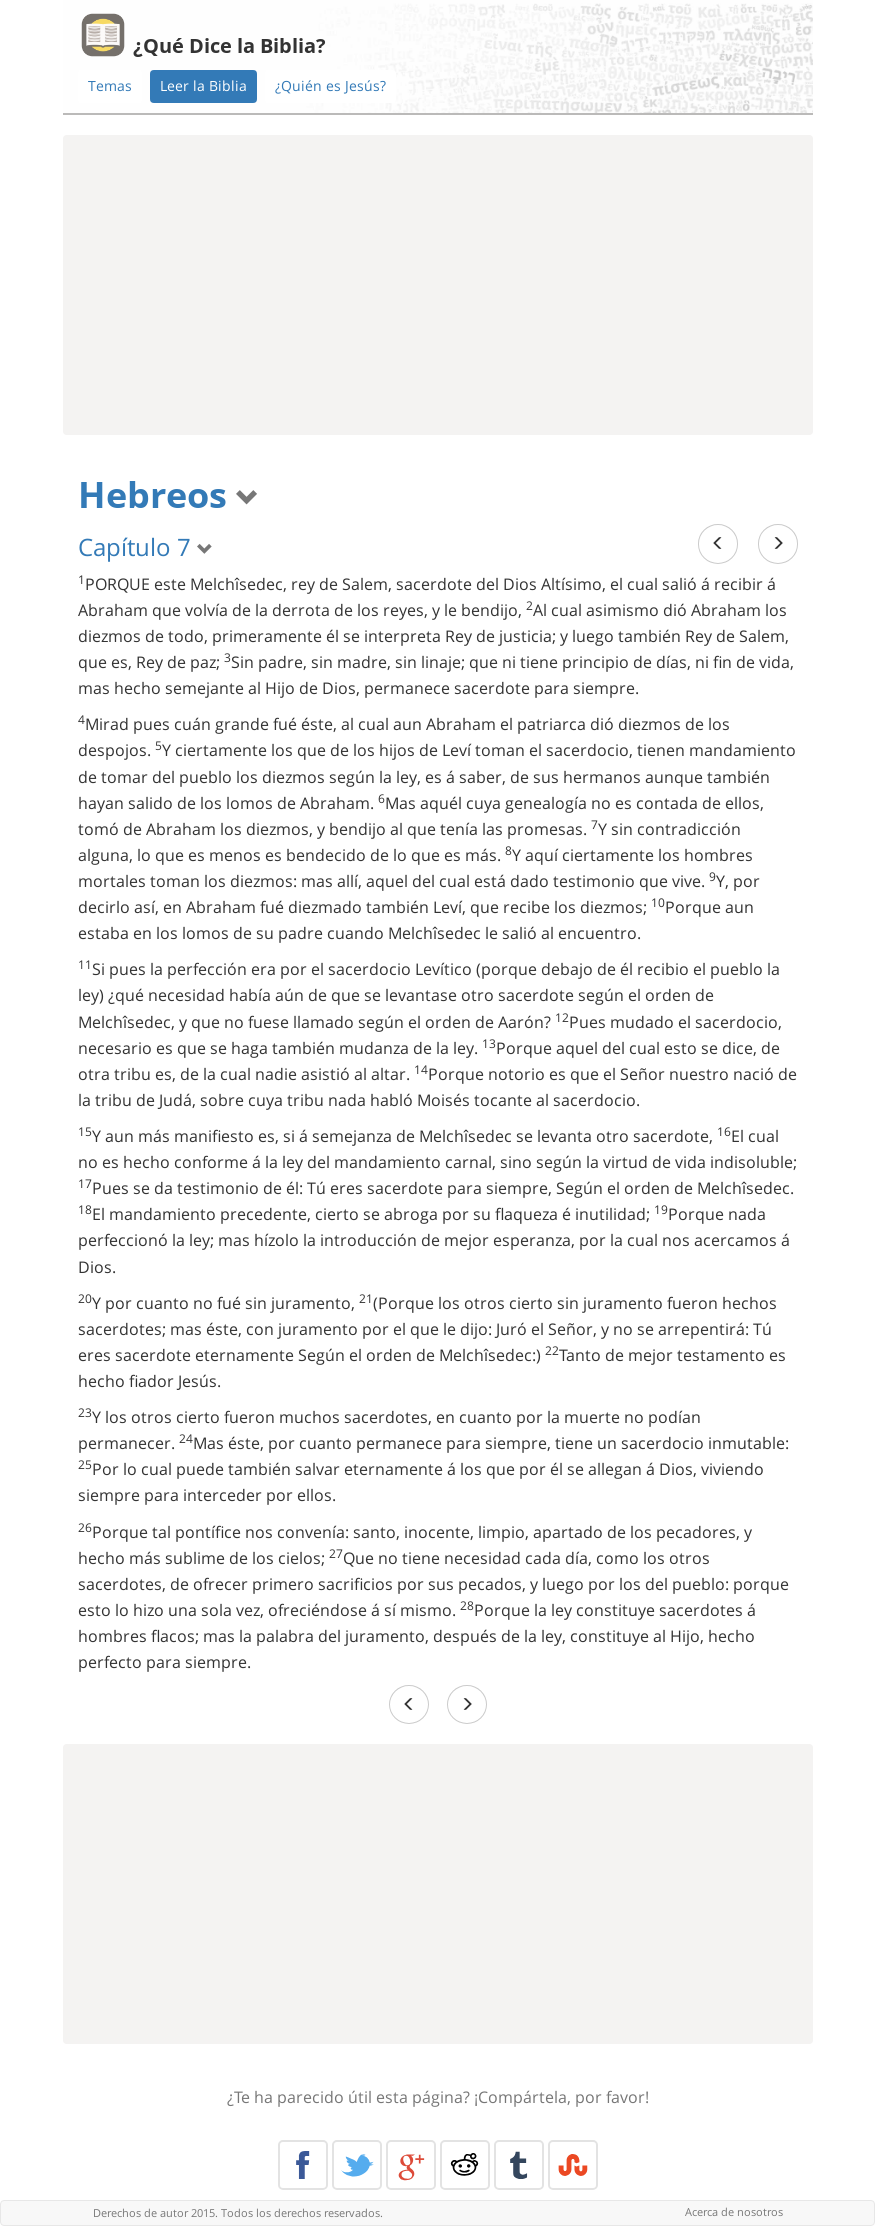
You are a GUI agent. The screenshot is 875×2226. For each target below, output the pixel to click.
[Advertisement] (438, 285)
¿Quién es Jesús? (330, 85)
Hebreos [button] (168, 494)
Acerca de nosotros (734, 2211)
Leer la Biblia (203, 85)
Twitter (357, 2165)
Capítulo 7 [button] (145, 546)
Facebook (303, 2165)
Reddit (465, 2165)
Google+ (411, 2165)
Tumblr (519, 2165)
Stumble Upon (573, 2165)
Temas (110, 85)
